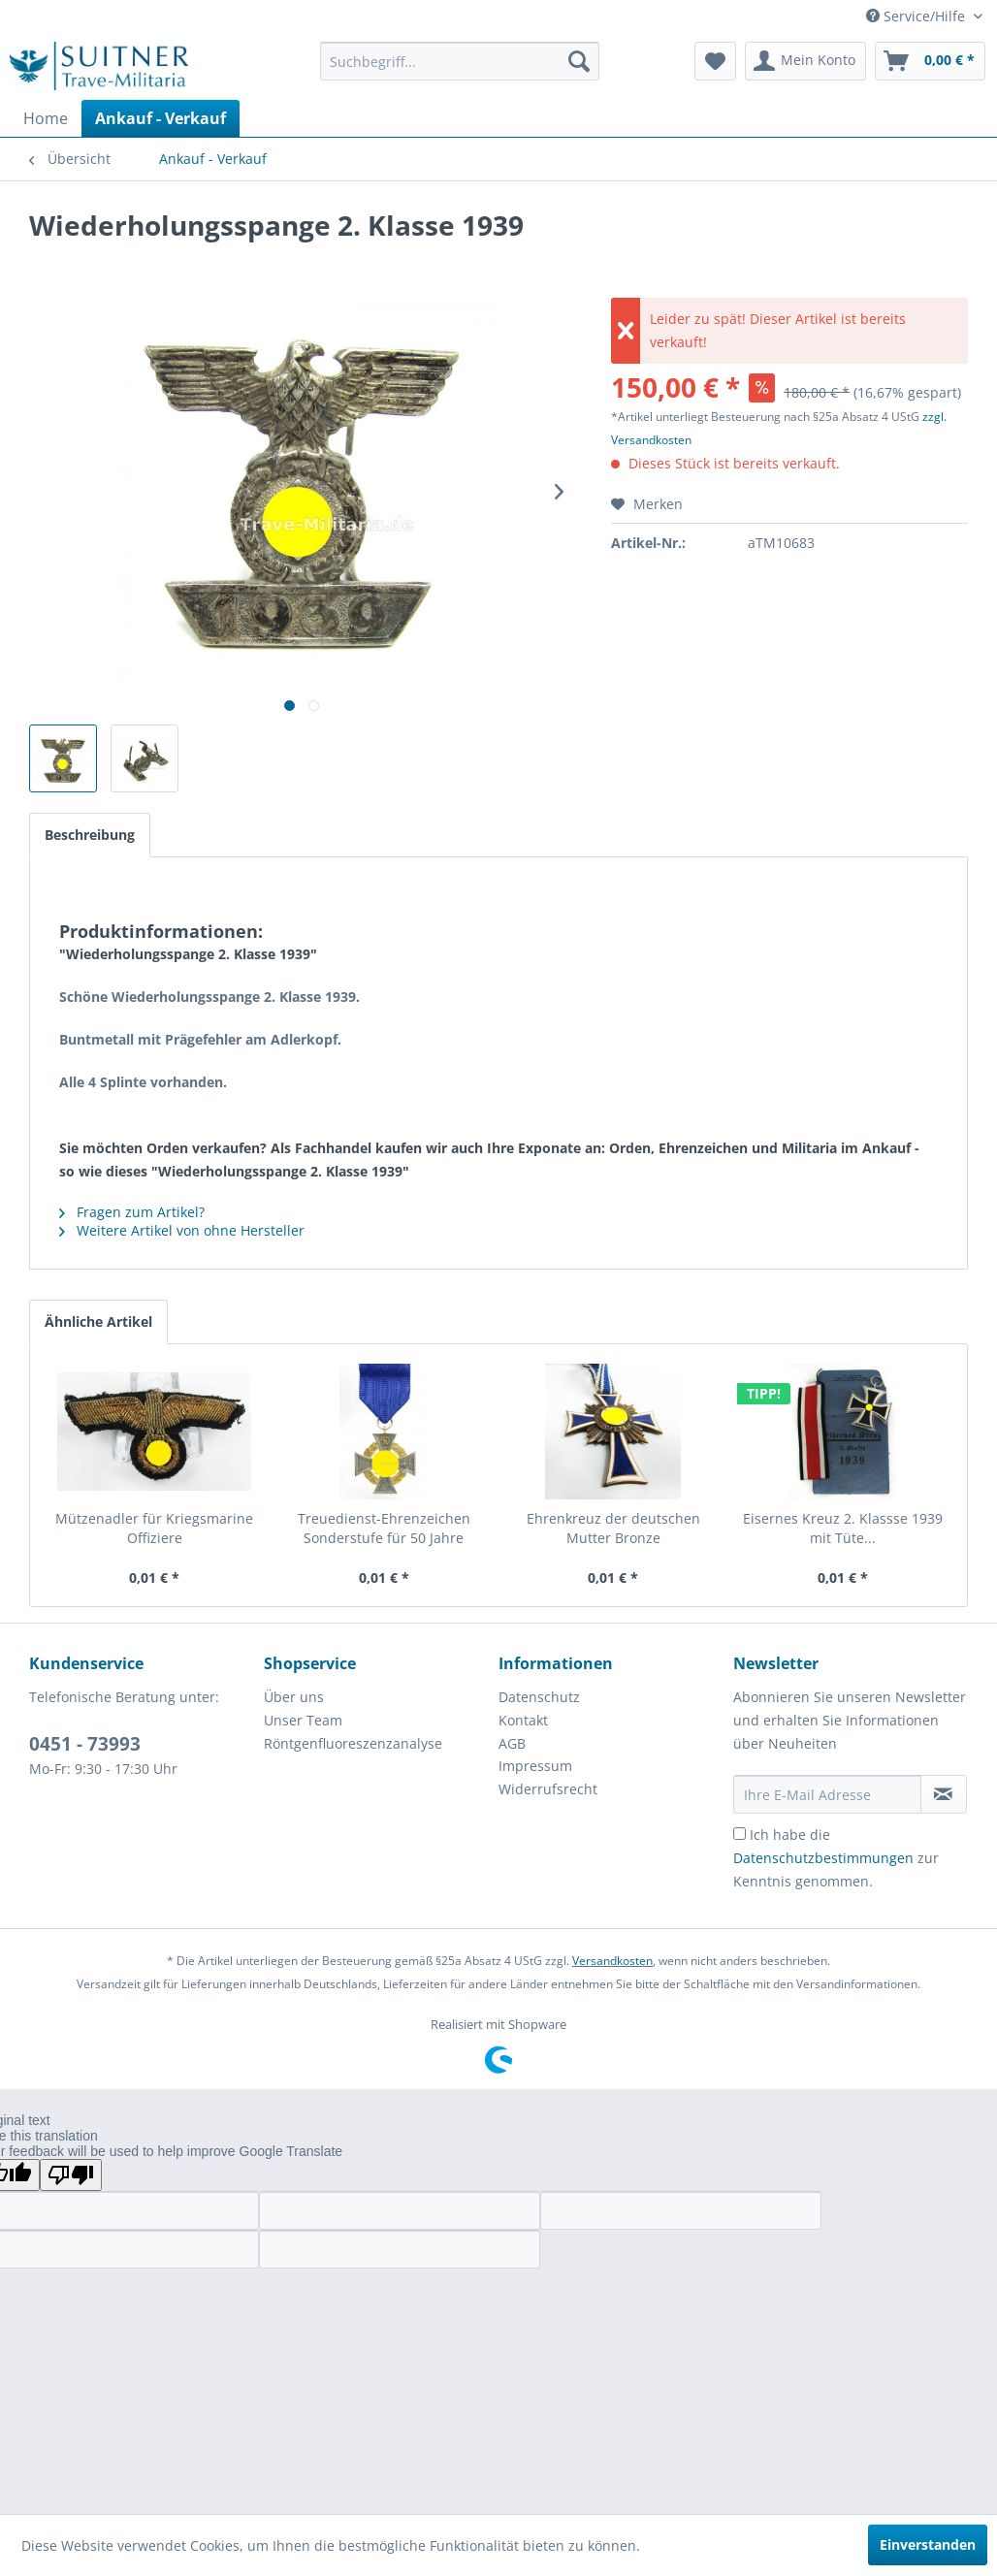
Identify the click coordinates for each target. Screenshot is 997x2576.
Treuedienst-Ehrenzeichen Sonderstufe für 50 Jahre (384, 1528)
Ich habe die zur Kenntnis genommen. (836, 1857)
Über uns (294, 1697)
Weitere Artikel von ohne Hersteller (182, 1230)
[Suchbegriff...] (459, 61)
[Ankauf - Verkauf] (160, 118)
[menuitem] (459, 61)
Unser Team (303, 1720)
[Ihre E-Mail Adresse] (827, 1794)
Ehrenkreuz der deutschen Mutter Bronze (613, 1528)
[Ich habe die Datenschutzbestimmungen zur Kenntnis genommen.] (739, 1833)
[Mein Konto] (805, 61)
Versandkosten (612, 1960)
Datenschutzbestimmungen (823, 1858)
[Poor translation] (71, 2175)
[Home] (45, 118)
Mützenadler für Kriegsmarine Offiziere (154, 1528)
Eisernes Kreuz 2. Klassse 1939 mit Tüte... (843, 1528)
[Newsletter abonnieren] (943, 1794)
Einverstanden (928, 2544)
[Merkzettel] (715, 61)
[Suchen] (579, 61)
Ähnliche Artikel (98, 1321)
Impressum (535, 1765)
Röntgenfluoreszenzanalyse (353, 1743)
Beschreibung (90, 834)
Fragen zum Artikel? (132, 1212)
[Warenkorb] (930, 61)
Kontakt (523, 1720)
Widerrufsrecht (547, 1789)
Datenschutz (539, 1697)
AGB (512, 1743)
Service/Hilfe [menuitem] (917, 16)
